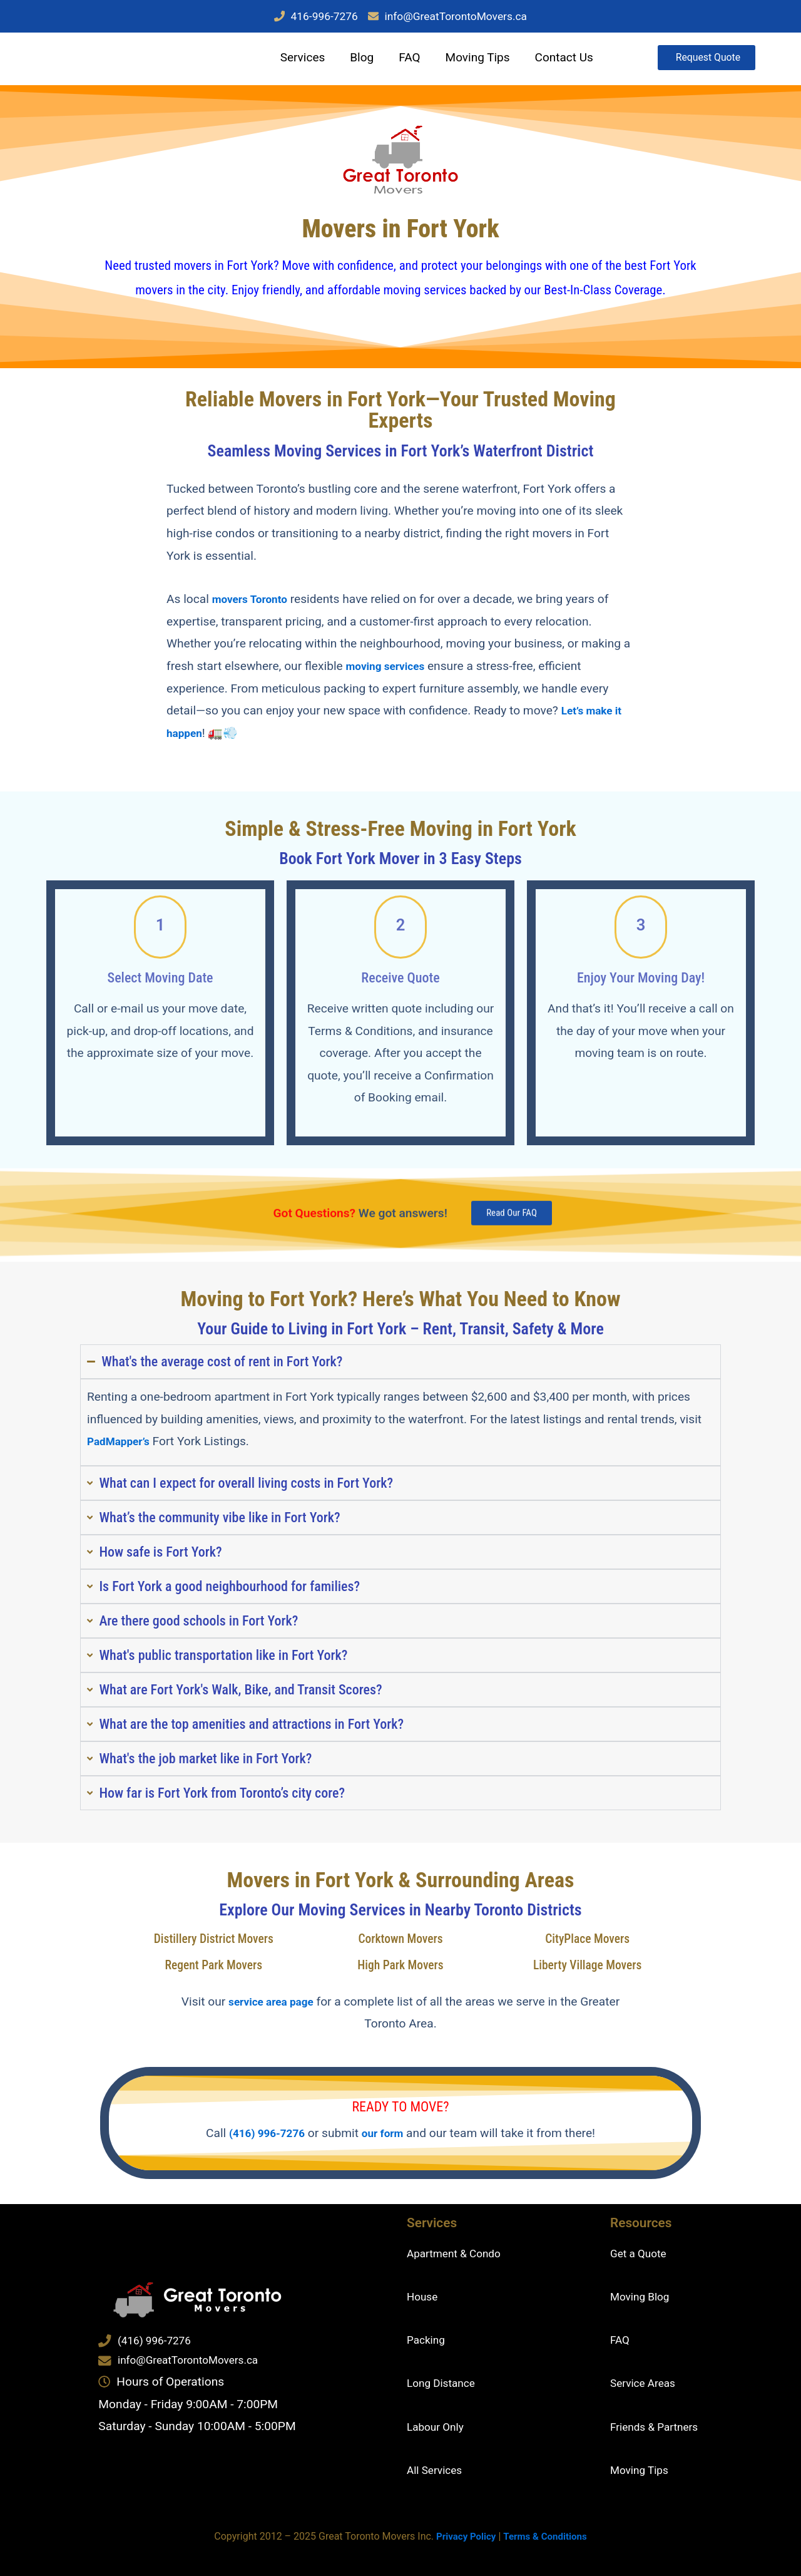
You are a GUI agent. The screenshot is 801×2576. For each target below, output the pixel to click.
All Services (438, 2470)
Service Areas (646, 2383)
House (424, 2297)
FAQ (403, 60)
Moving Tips (471, 60)
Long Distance (445, 2383)
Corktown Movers (400, 1941)
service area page (292, 2004)
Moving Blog (643, 2297)
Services (296, 60)
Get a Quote (641, 2253)
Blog (355, 60)
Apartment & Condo (459, 2253)
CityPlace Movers (587, 1941)
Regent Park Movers (213, 1967)
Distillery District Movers (213, 1941)
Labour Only (439, 2426)
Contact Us (557, 60)
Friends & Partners (659, 2426)
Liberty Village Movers (587, 1967)
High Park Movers (400, 1967)
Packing (428, 2340)
